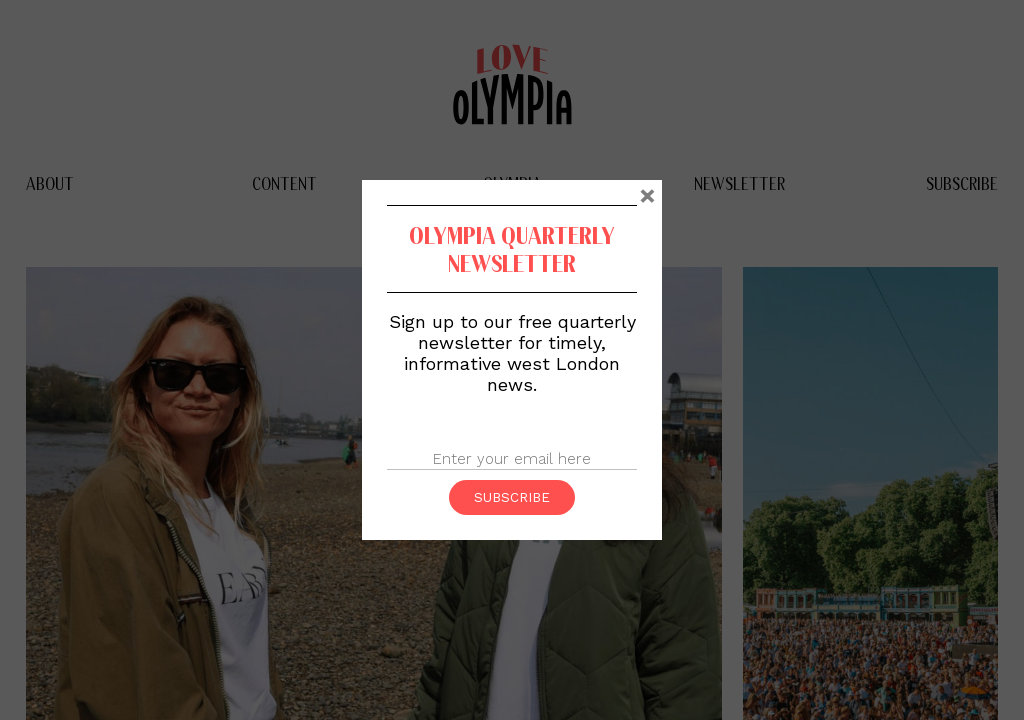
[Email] (512, 459)
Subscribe (512, 497)
